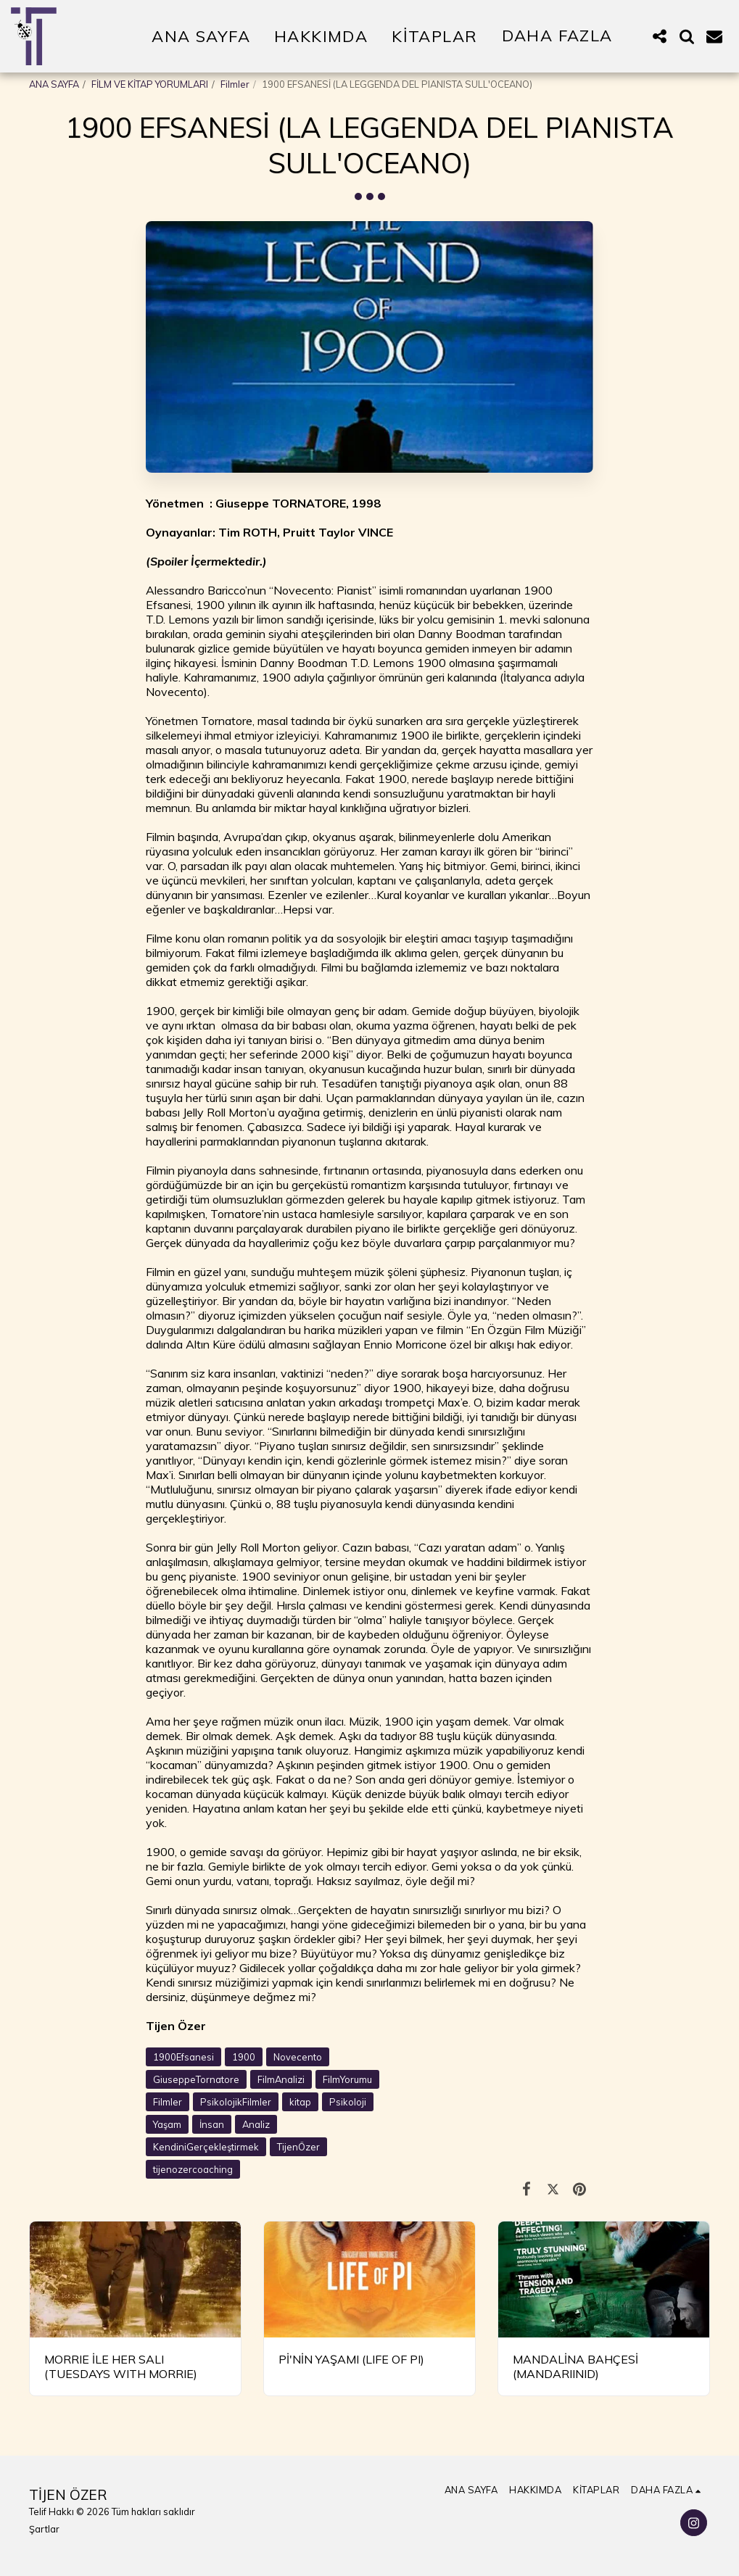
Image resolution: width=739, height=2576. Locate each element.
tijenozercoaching (193, 2169)
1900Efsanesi (183, 2057)
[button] (659, 36)
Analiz (256, 2124)
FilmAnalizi (281, 2079)
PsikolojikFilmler (235, 2102)
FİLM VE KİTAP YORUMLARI (149, 84)
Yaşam (167, 2124)
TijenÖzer (298, 2147)
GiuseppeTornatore (196, 2079)
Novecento (297, 2057)
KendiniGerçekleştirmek (206, 2147)
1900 (243, 2057)
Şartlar (44, 2529)
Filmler (234, 84)
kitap (300, 2102)
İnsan (211, 2124)
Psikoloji (347, 2102)
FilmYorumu (347, 2079)
